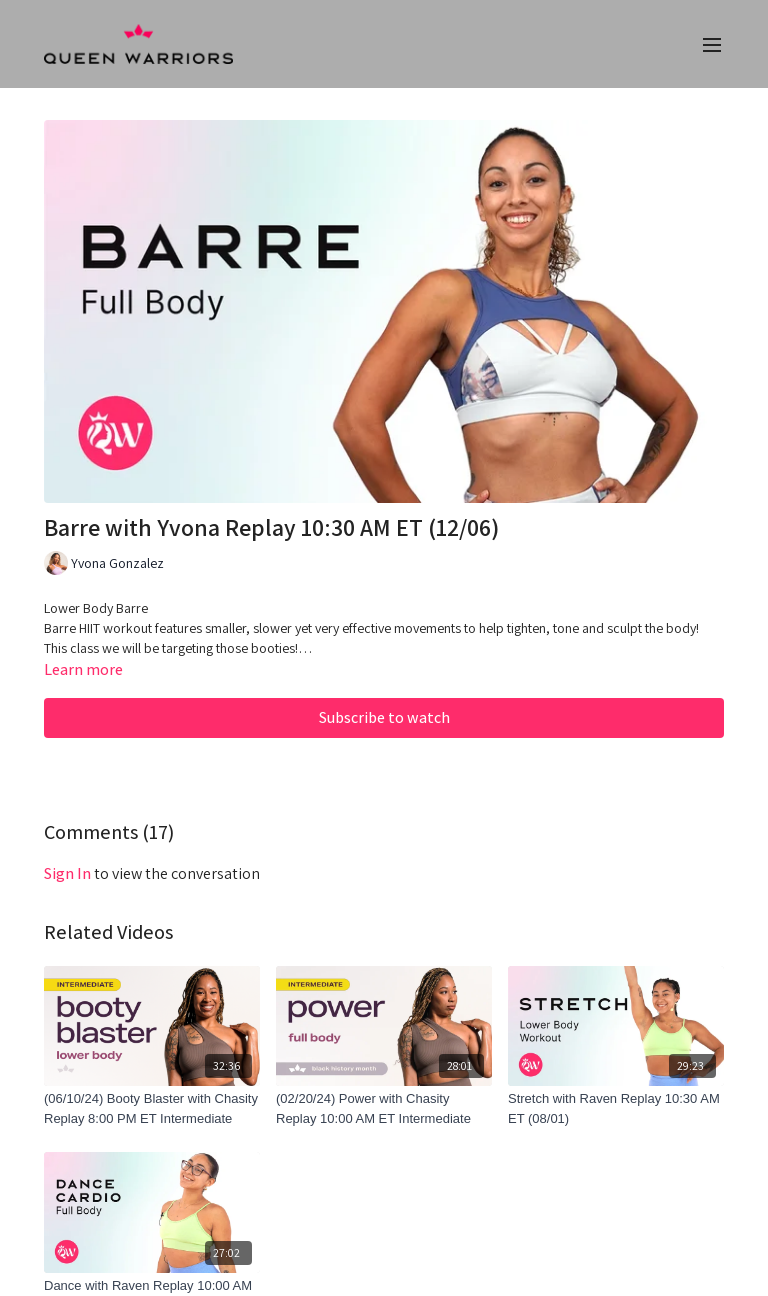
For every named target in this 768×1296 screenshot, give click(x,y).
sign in (67, 873)
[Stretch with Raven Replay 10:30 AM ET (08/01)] (616, 1108)
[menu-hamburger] (712, 44)
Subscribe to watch (384, 717)
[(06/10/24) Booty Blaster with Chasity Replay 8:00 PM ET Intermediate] (152, 1108)
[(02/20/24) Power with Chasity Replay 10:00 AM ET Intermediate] (384, 1108)
